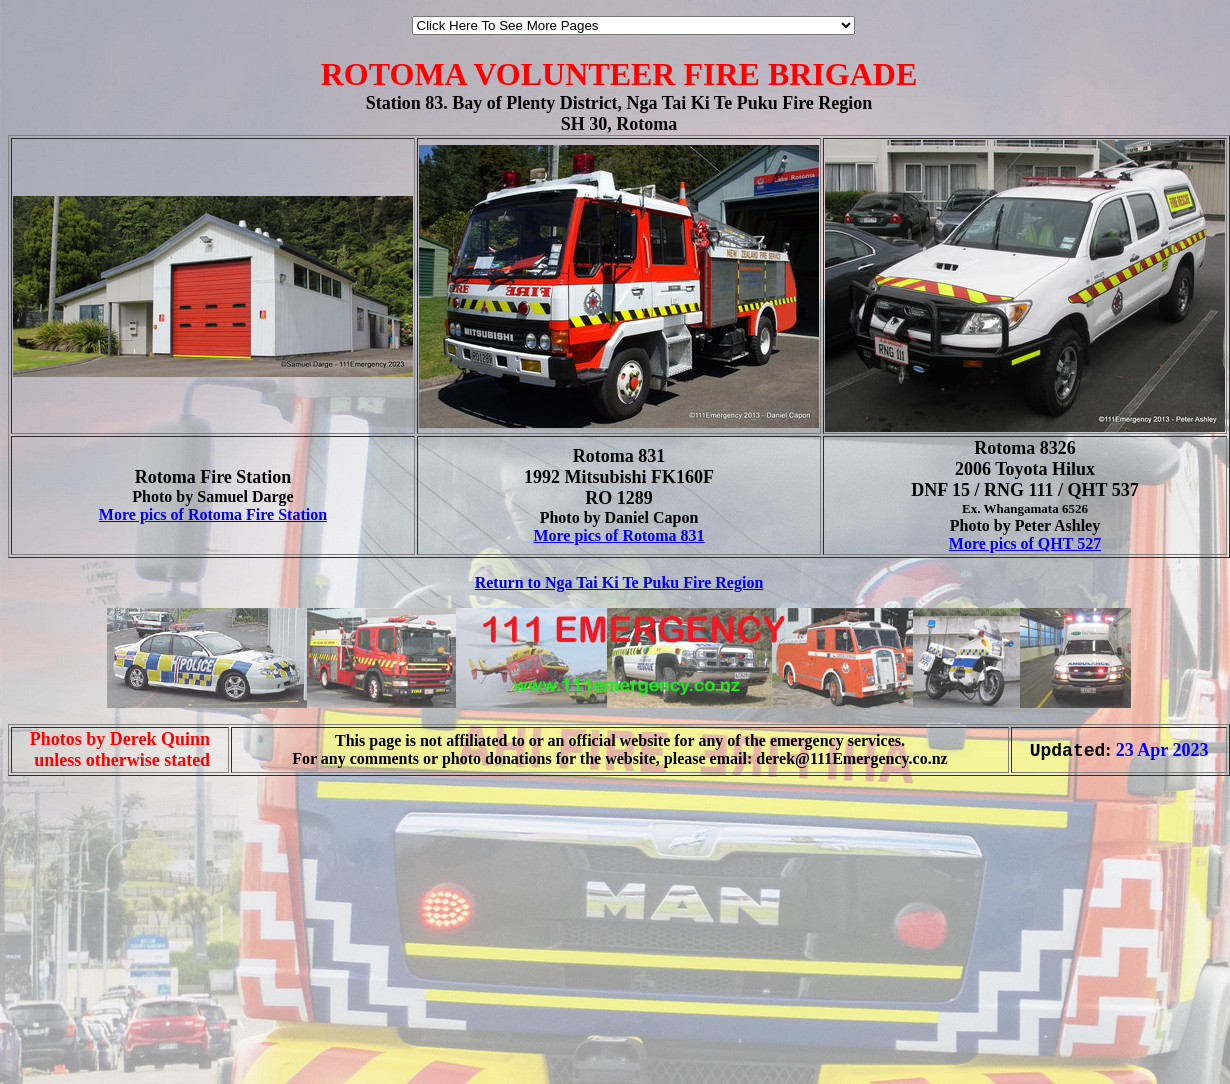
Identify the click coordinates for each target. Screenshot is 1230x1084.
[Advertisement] (68, 1042)
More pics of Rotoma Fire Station (213, 514)
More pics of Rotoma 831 (618, 535)
